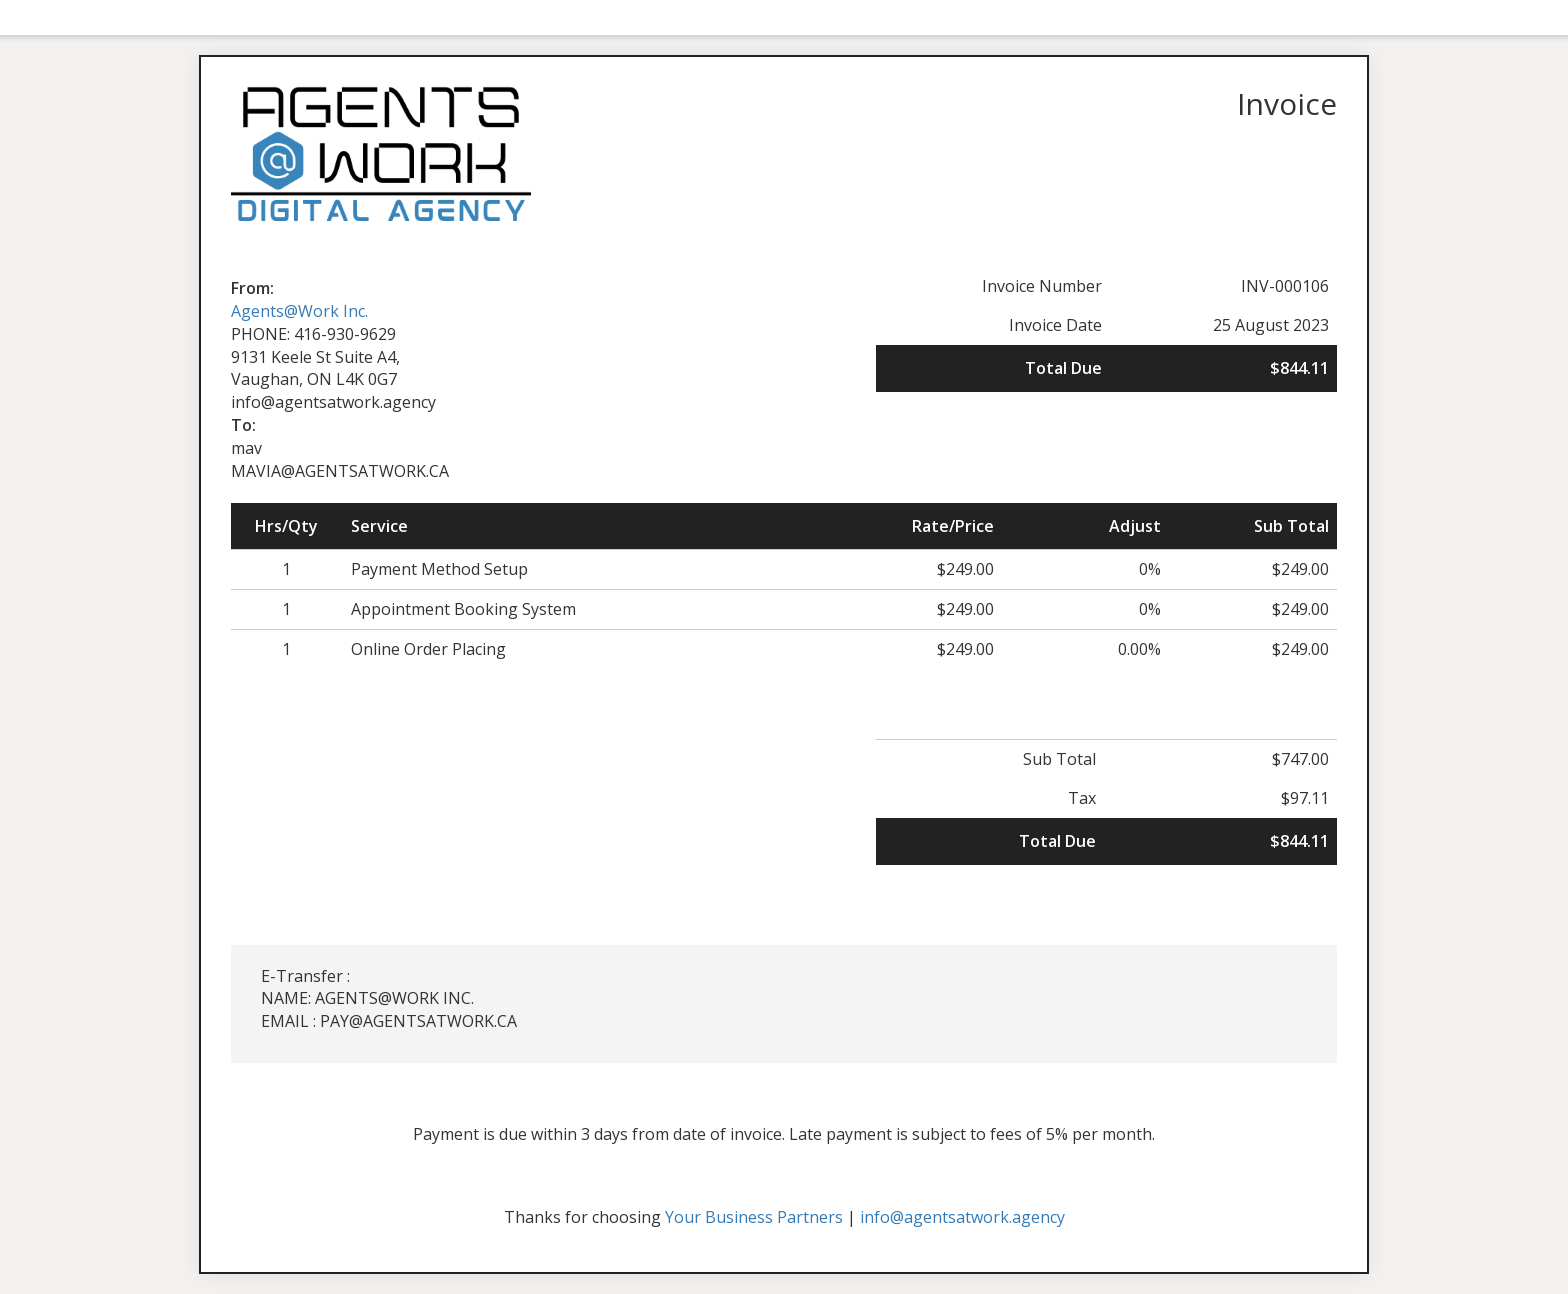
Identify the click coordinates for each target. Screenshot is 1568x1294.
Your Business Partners (754, 1217)
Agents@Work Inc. (299, 311)
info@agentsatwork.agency (962, 1217)
